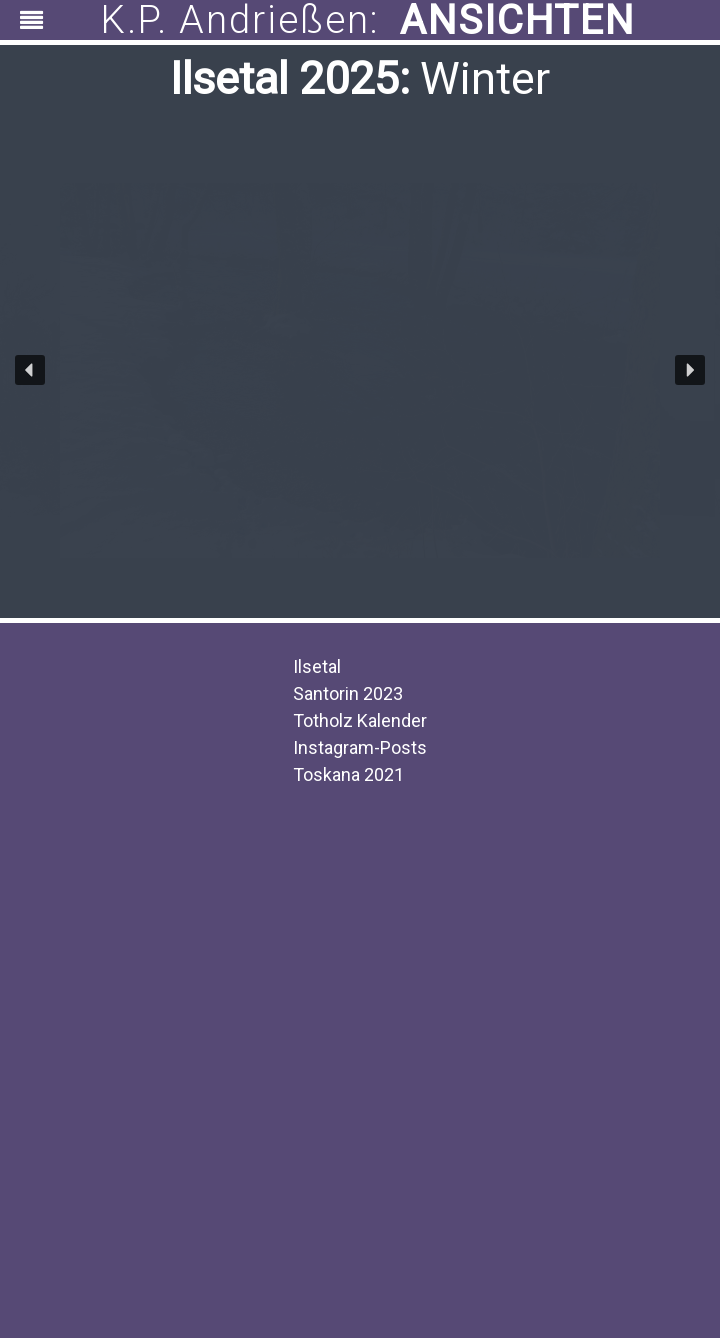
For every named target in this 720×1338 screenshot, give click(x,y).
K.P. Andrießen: (240, 20)
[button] (30, 370)
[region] (360, 20)
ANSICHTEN (517, 20)
